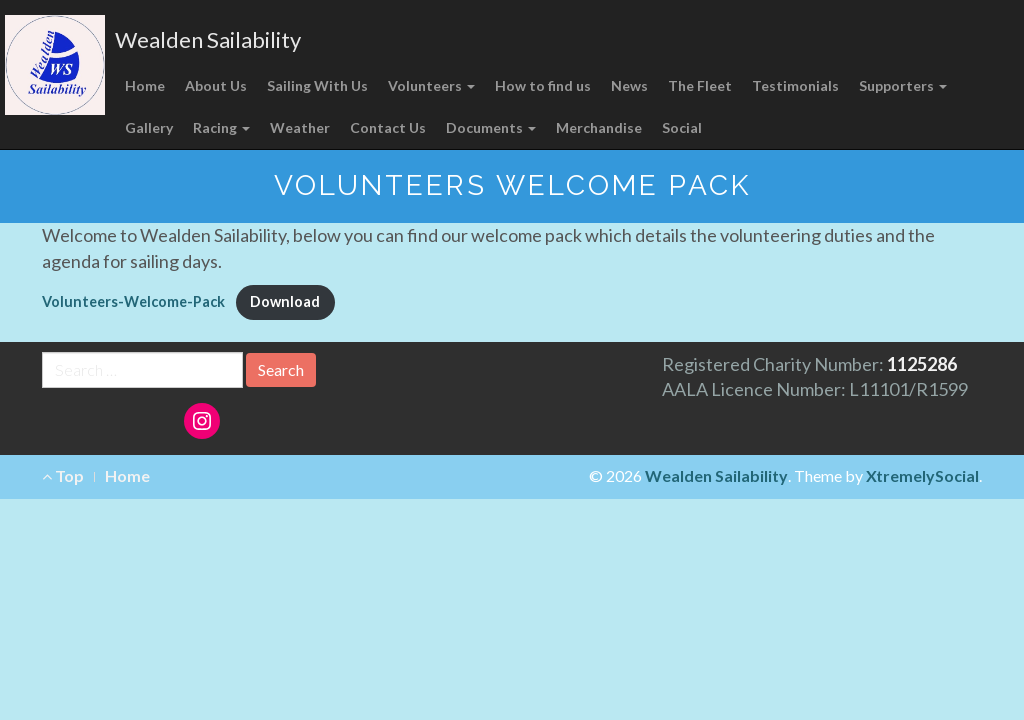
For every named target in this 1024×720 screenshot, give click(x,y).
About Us (216, 85)
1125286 (922, 364)
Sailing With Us (317, 85)
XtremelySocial (922, 475)
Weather (300, 127)
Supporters (903, 85)
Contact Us (388, 127)
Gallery (149, 127)
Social (682, 127)
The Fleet (700, 85)
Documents (491, 127)
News (629, 85)
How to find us (543, 85)
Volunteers (431, 85)
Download (285, 301)
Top (63, 475)
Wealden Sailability (208, 39)
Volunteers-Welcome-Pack (133, 301)
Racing (221, 127)
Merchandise (599, 127)
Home (145, 85)
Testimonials (795, 85)
